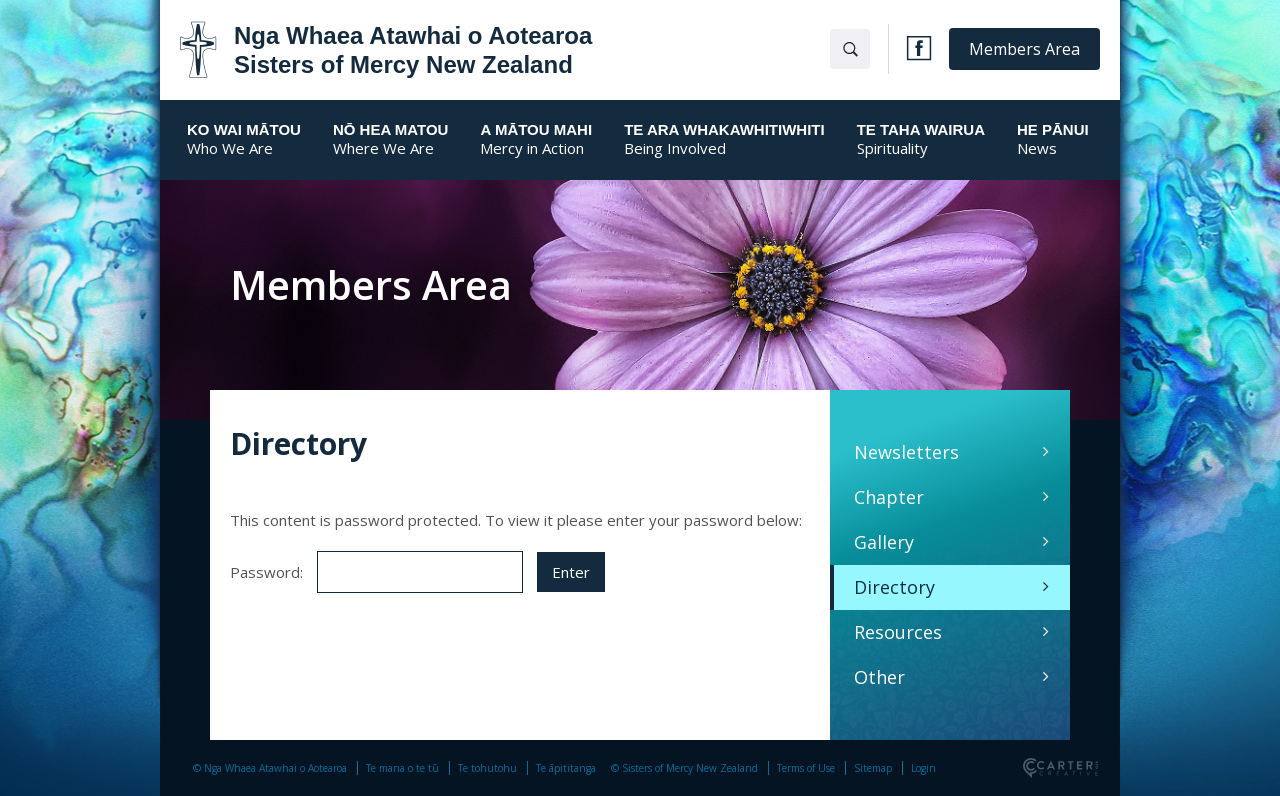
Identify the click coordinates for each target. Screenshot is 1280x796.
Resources (898, 632)
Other (879, 677)
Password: (376, 572)
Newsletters (906, 452)
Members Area (1024, 49)
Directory (894, 587)
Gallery (884, 542)
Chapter (889, 497)
